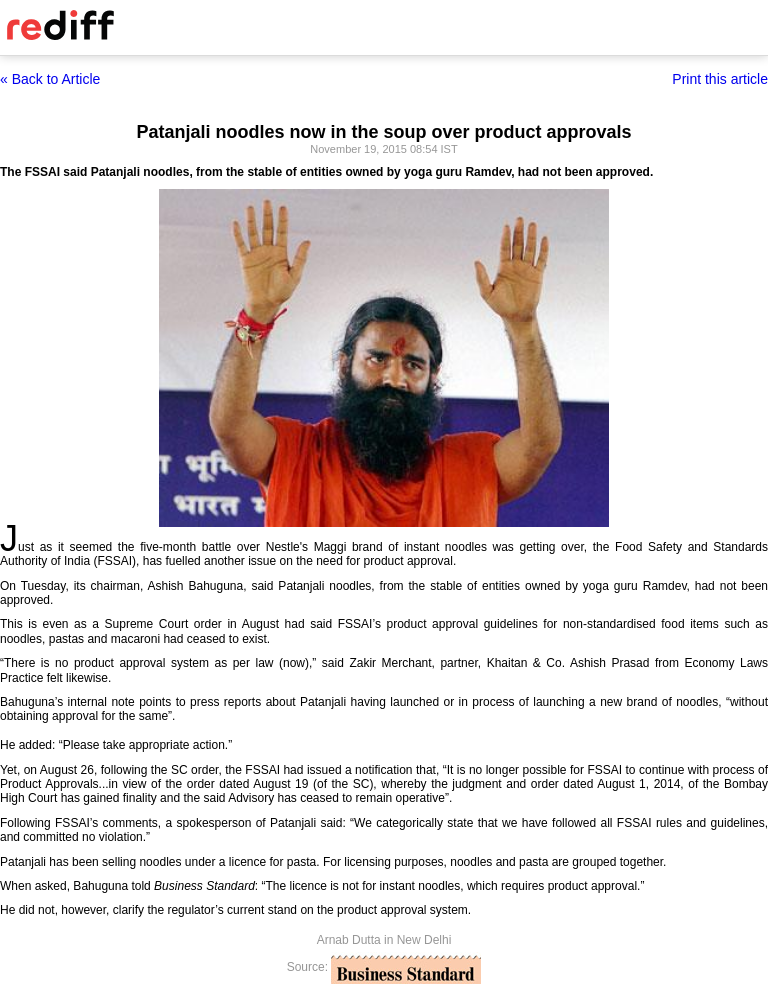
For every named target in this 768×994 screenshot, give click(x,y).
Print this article (720, 79)
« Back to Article (50, 79)
